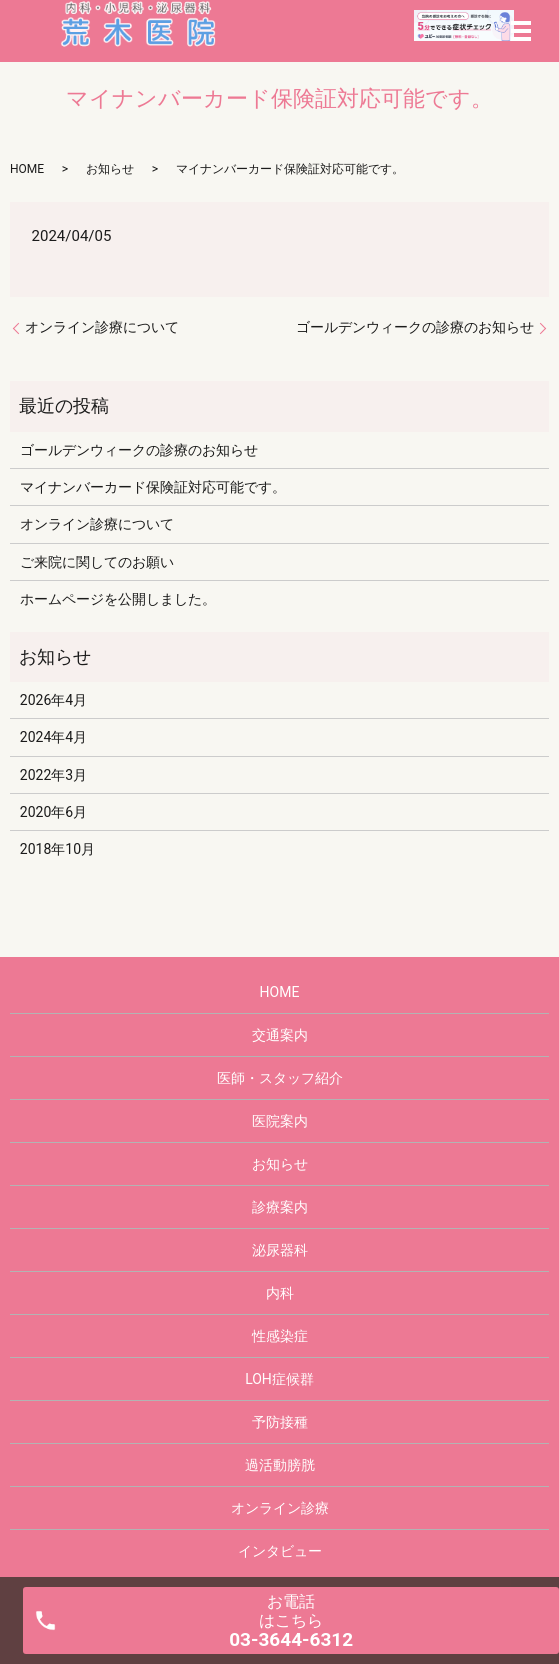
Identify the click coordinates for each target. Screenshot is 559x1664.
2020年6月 (53, 812)
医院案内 (280, 1121)
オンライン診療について (102, 327)
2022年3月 (53, 775)
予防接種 (280, 1422)
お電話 (291, 1621)
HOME (27, 169)
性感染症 (280, 1336)
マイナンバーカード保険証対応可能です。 (153, 487)
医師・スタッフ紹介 (280, 1078)
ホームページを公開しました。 (118, 599)
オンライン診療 (280, 1508)
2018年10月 (57, 849)
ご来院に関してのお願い (97, 562)
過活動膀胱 (280, 1465)
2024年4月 (53, 737)
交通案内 (280, 1035)
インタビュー (280, 1551)
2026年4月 (53, 700)
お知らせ (110, 169)
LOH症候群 (279, 1379)
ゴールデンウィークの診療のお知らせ (415, 327)
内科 (280, 1293)
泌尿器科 (280, 1250)
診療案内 (280, 1207)
